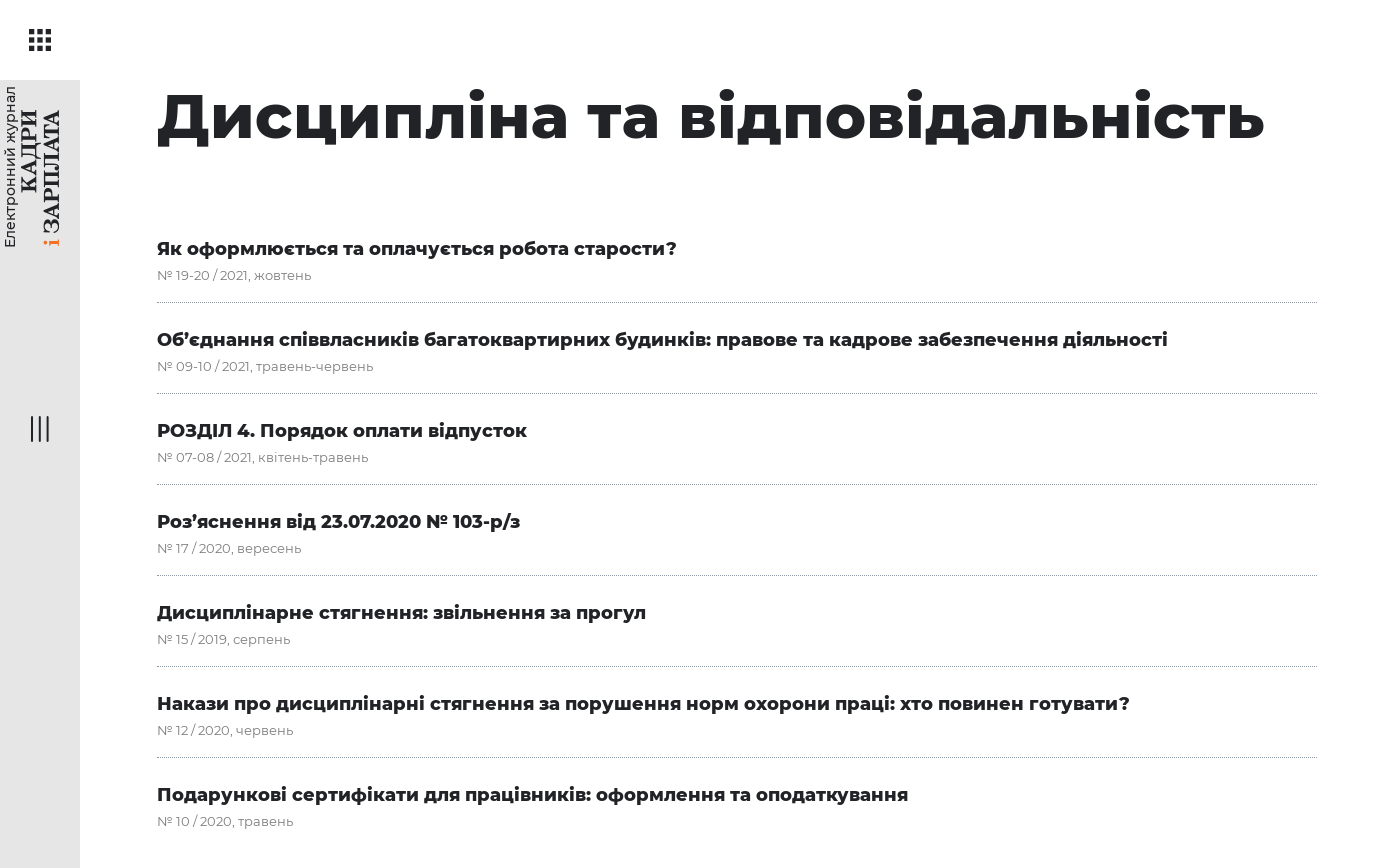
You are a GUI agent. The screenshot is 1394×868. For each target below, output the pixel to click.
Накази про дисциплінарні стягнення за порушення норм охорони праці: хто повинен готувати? (643, 704)
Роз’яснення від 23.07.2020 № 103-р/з (338, 522)
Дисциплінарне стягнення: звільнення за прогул (401, 613)
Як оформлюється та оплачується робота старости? (417, 249)
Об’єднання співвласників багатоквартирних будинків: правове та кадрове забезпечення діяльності (662, 340)
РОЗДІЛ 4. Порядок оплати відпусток (342, 431)
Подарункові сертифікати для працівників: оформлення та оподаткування (532, 795)
